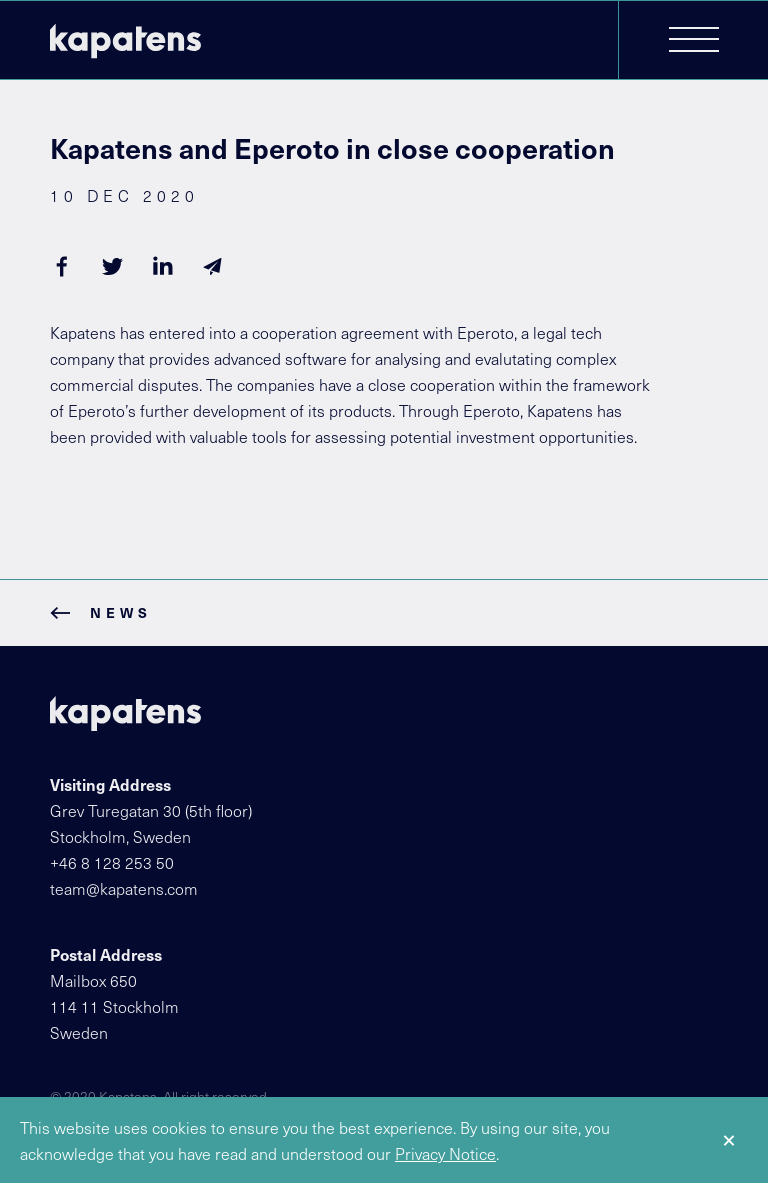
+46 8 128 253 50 (112, 862)
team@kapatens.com (124, 888)
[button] (694, 41)
